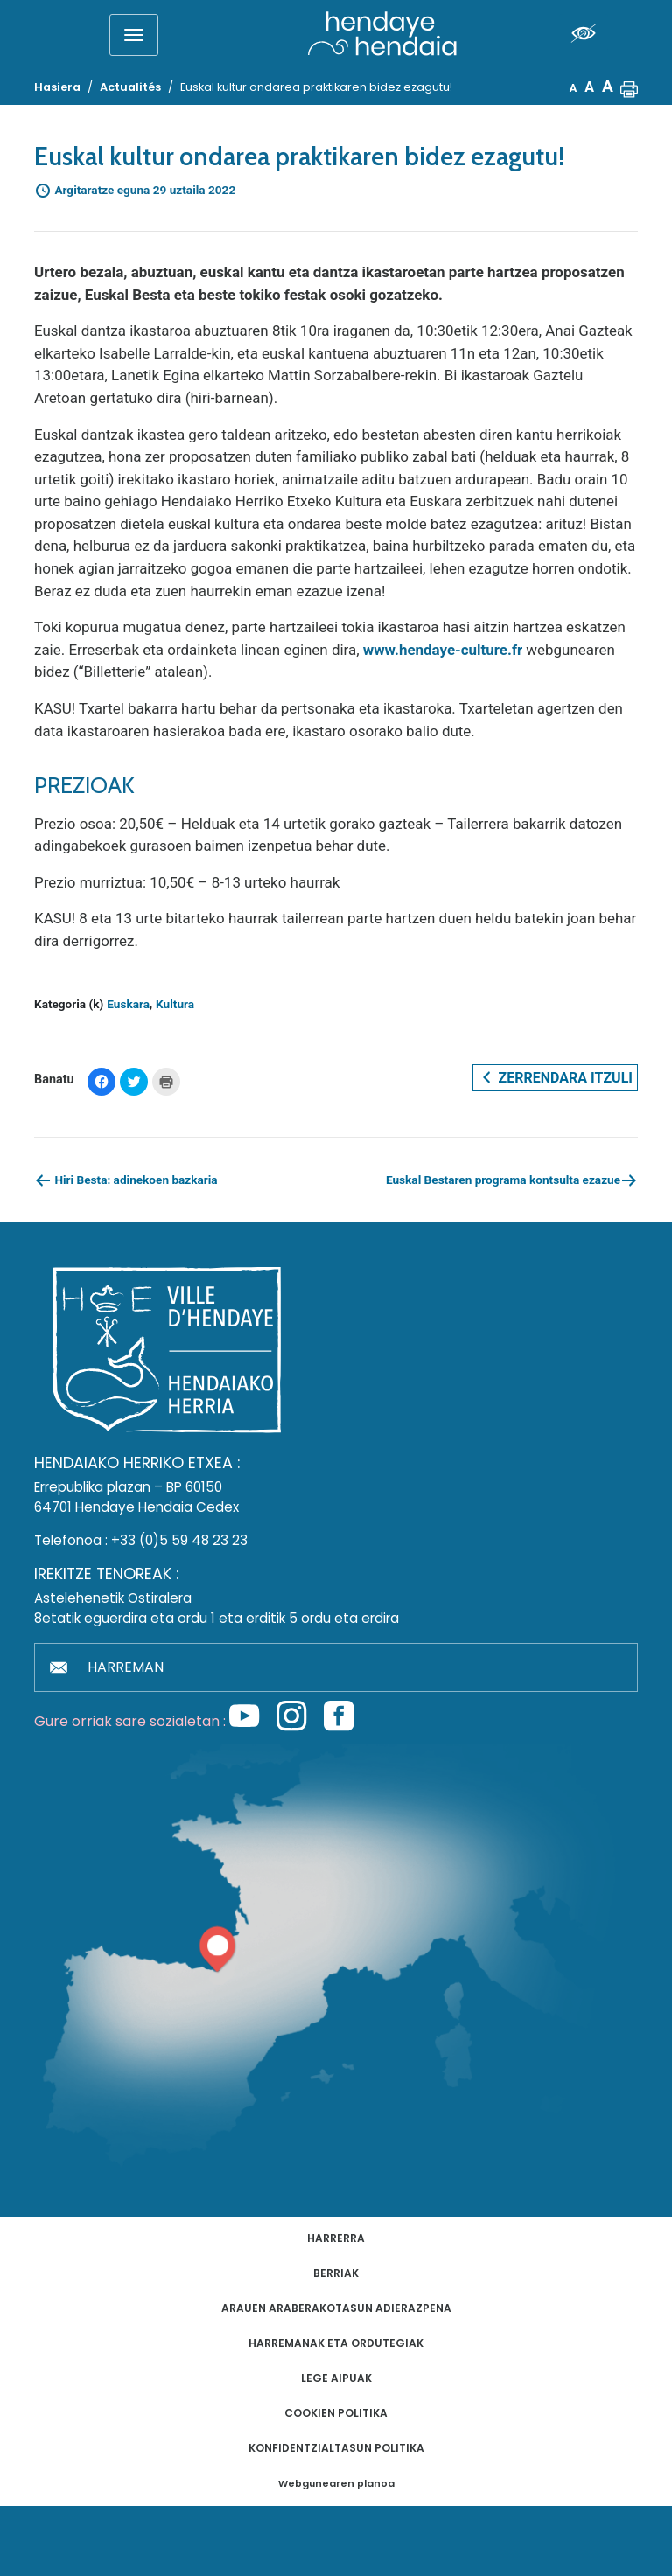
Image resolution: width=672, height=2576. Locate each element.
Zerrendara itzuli (555, 1077)
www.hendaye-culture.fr (442, 649)
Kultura (175, 1004)
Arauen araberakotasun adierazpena (336, 2308)
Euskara (128, 1004)
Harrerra (336, 2238)
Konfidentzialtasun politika (336, 2447)
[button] (629, 87)
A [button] (574, 87)
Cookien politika (336, 2412)
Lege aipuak (336, 2378)
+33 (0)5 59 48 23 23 (179, 1540)
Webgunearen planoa (336, 2483)
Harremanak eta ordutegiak (336, 2343)
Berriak (336, 2273)
